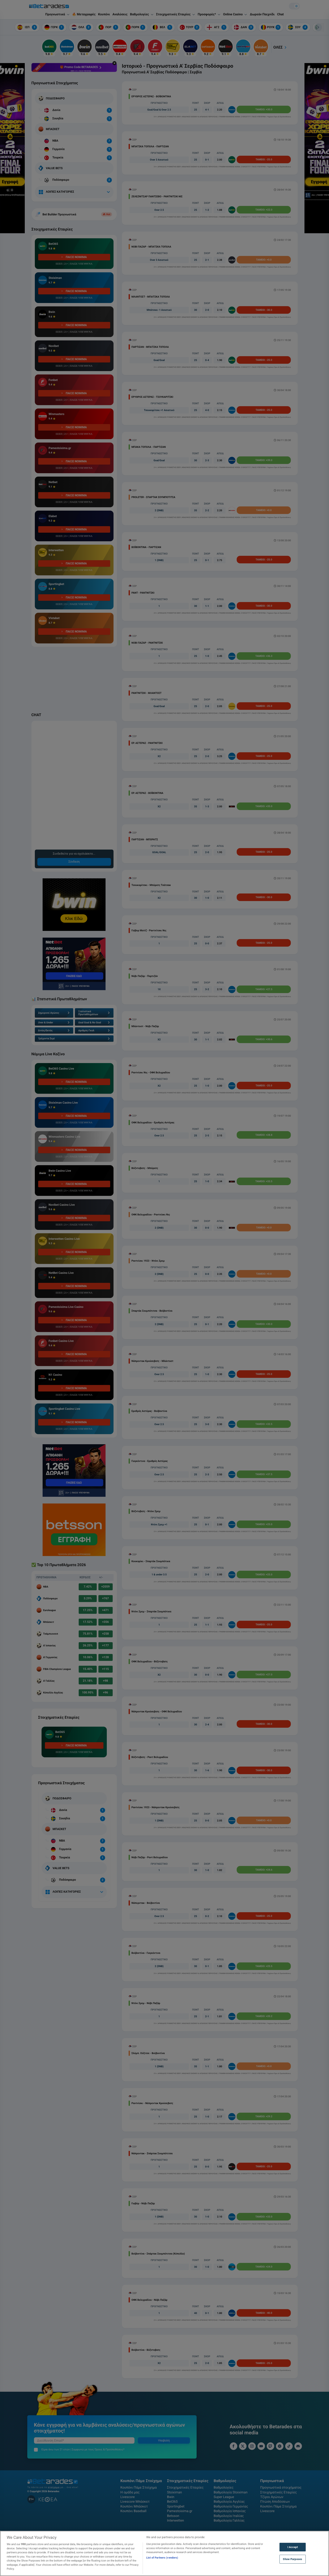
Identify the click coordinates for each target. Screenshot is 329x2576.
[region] (164, 2553)
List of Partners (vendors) (162, 2557)
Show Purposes (292, 2559)
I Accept (292, 2547)
